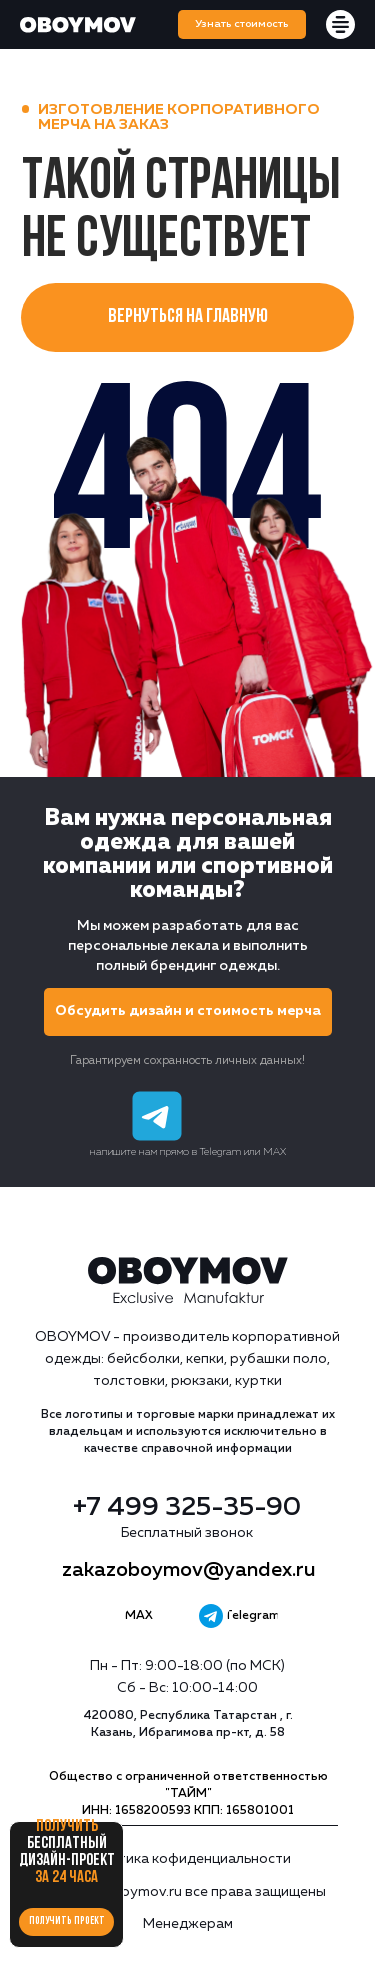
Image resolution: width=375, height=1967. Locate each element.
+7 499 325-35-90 (187, 1508)
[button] (242, 25)
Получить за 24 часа (67, 1852)
